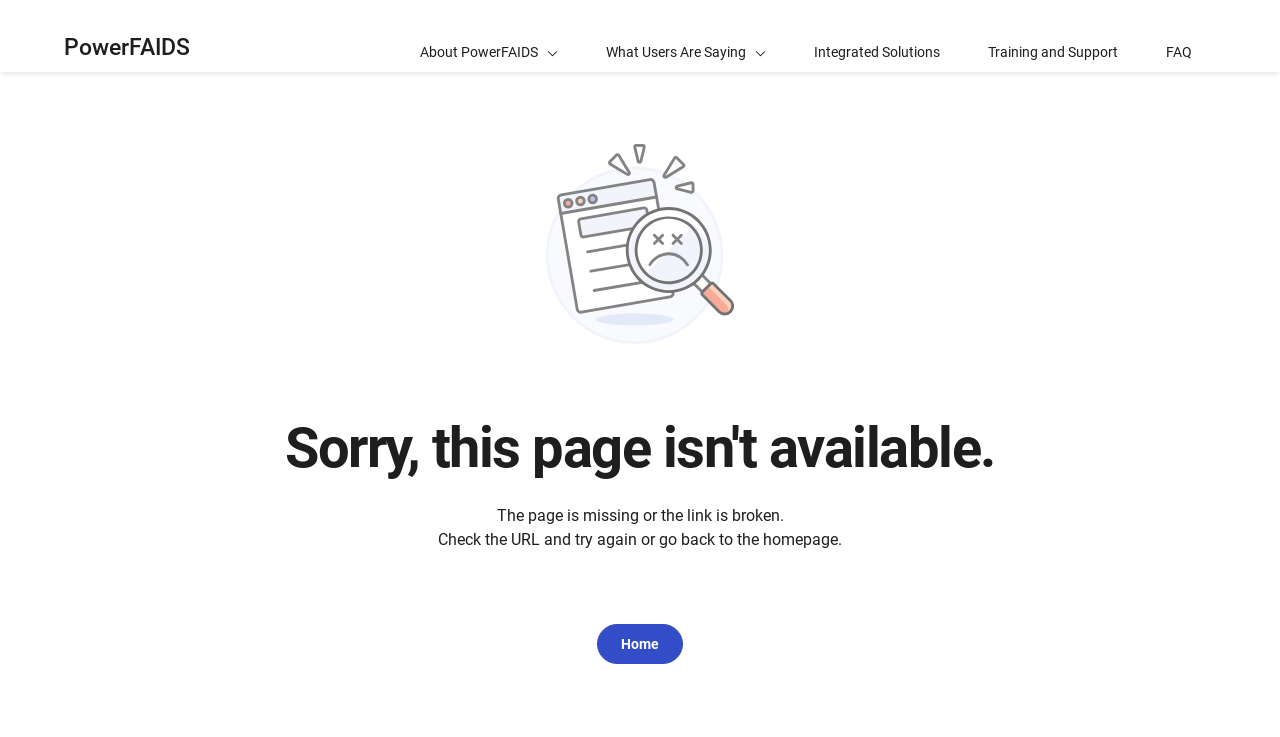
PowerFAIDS (127, 47)
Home (640, 644)
